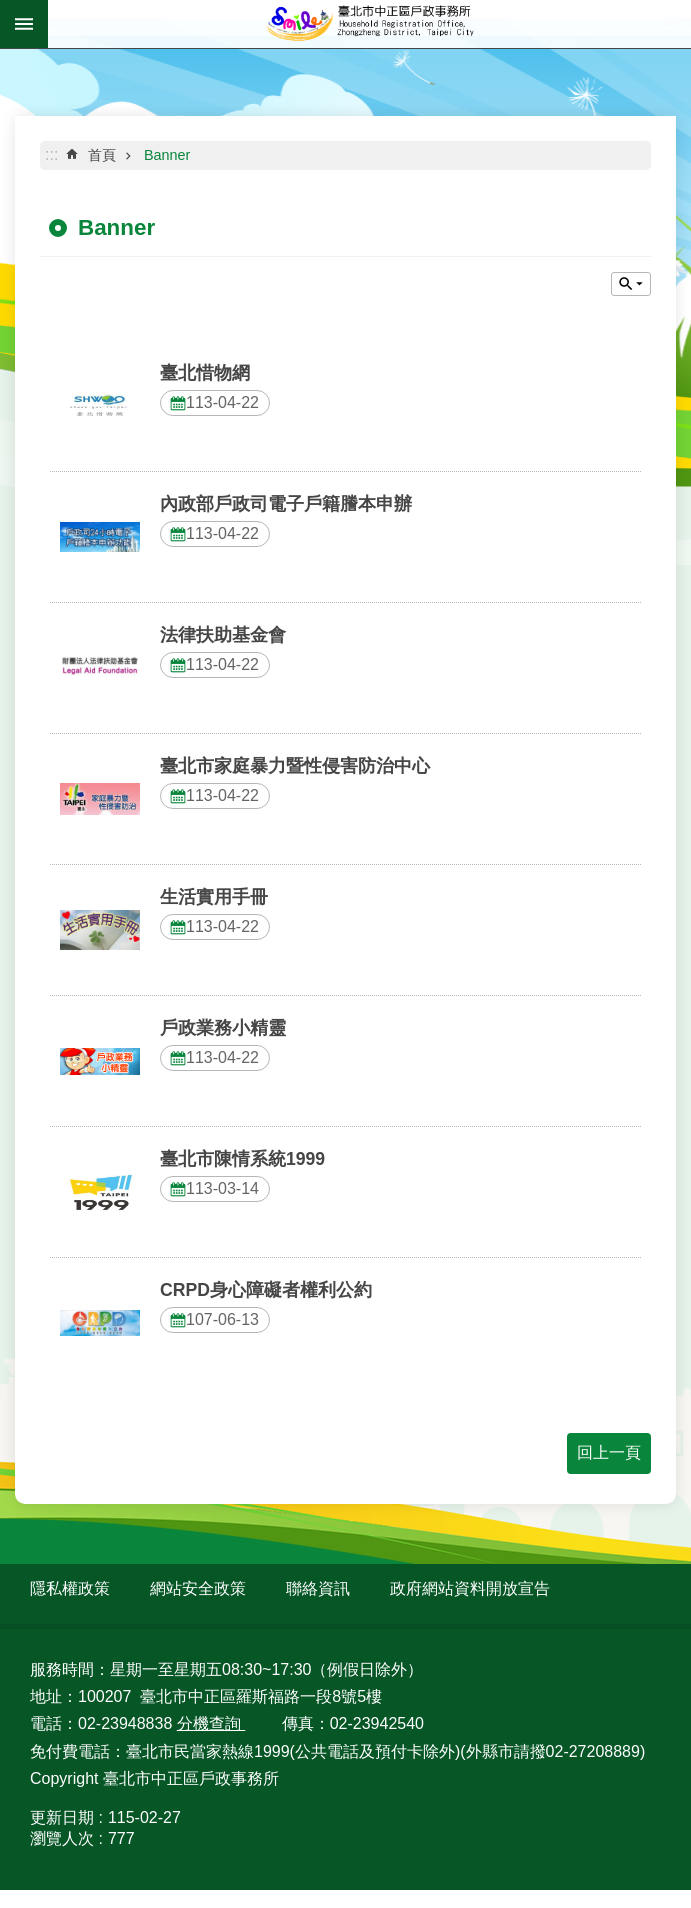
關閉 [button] (631, 284)
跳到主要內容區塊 (10, 10)
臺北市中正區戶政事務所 (369, 24)
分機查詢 (211, 1723)
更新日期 (62, 1817)
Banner (167, 155)
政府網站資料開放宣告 (470, 1588)
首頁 (102, 155)
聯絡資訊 (318, 1588)
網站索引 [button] (24, 24)
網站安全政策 (198, 1588)
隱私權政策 (70, 1588)
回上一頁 (609, 1452)
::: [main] (51, 154)
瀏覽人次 (62, 1838)
